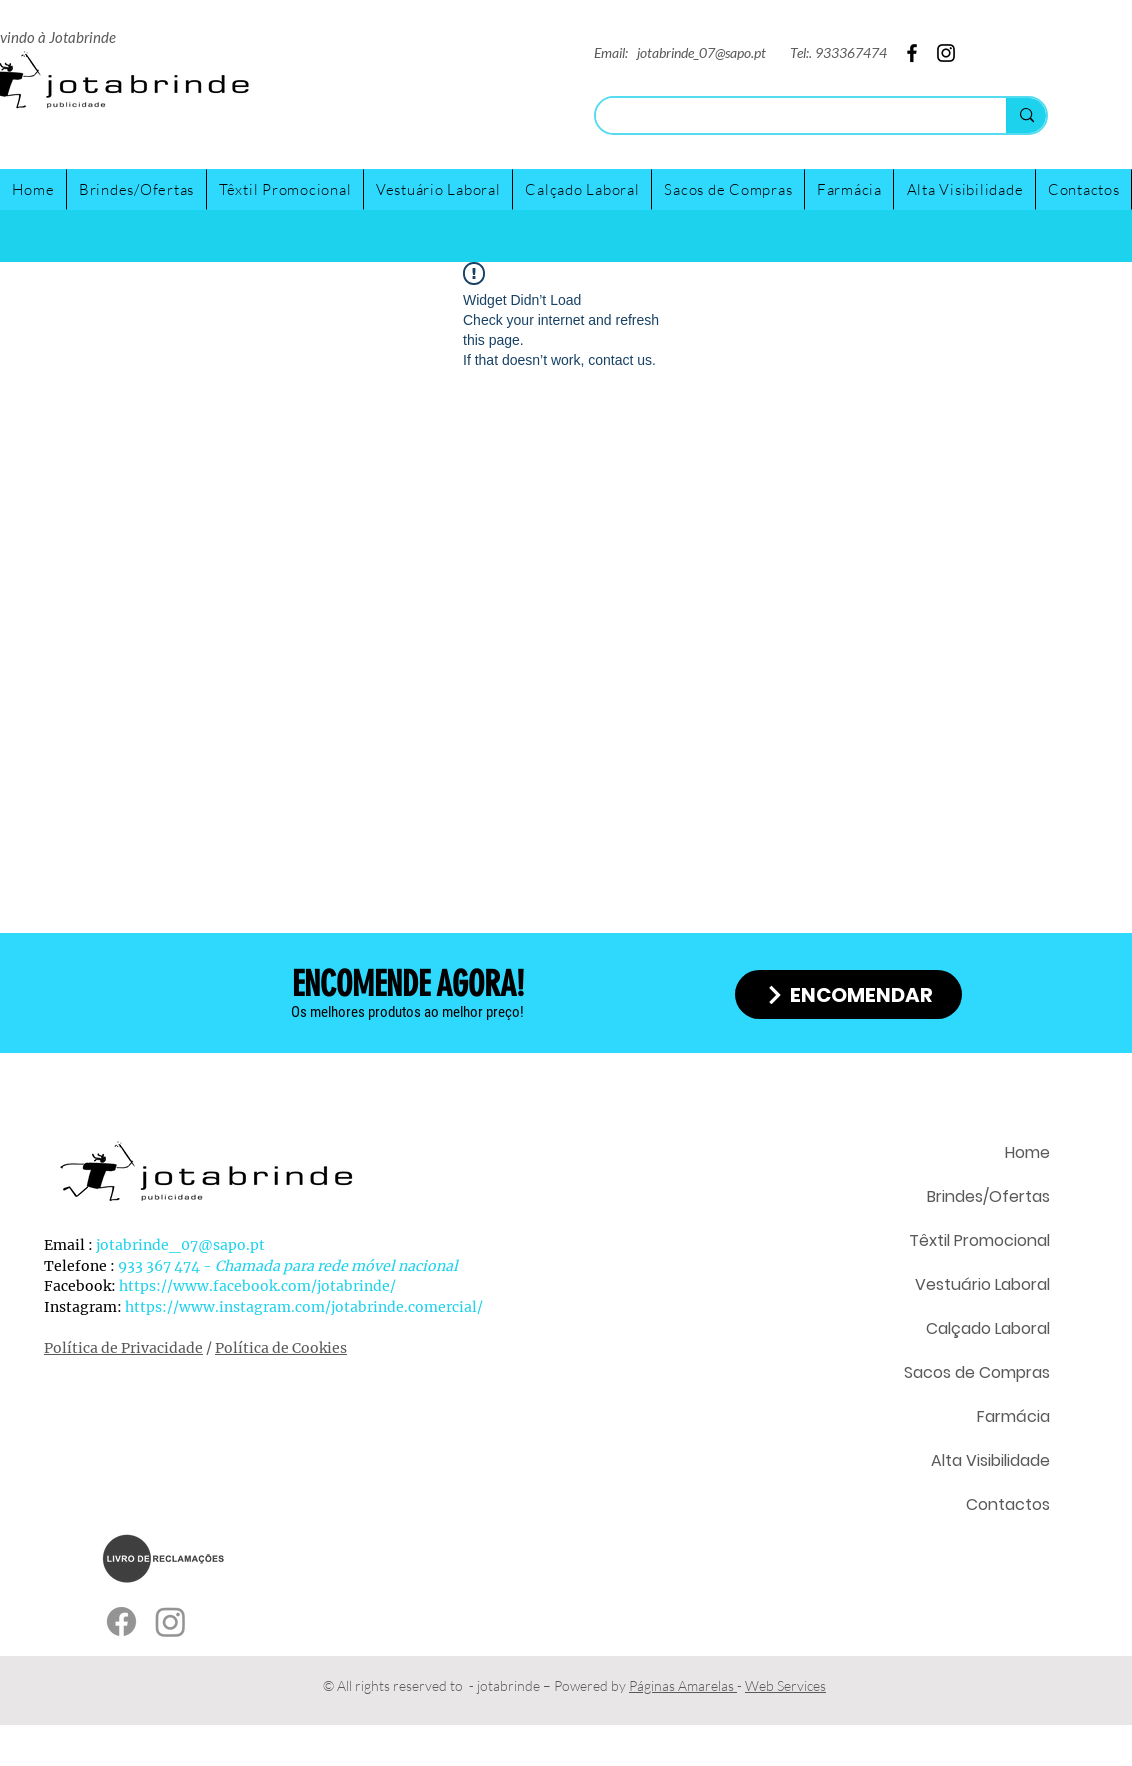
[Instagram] (1045, 25)
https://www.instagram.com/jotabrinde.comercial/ (304, 1307)
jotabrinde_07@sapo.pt (701, 52)
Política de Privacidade (123, 1348)
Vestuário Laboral (982, 1284)
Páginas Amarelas (683, 1685)
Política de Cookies (281, 1348)
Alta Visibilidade (990, 1460)
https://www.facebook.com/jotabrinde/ (257, 1286)
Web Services (785, 1685)
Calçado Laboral (988, 1328)
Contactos (1008, 1504)
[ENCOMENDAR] (848, 994)
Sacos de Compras (977, 1372)
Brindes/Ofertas (988, 1196)
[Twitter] (1004, 25)
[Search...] (786, 117)
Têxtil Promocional (979, 1240)
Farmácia (1013, 1416)
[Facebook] (1086, 25)
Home (1027, 1152)
